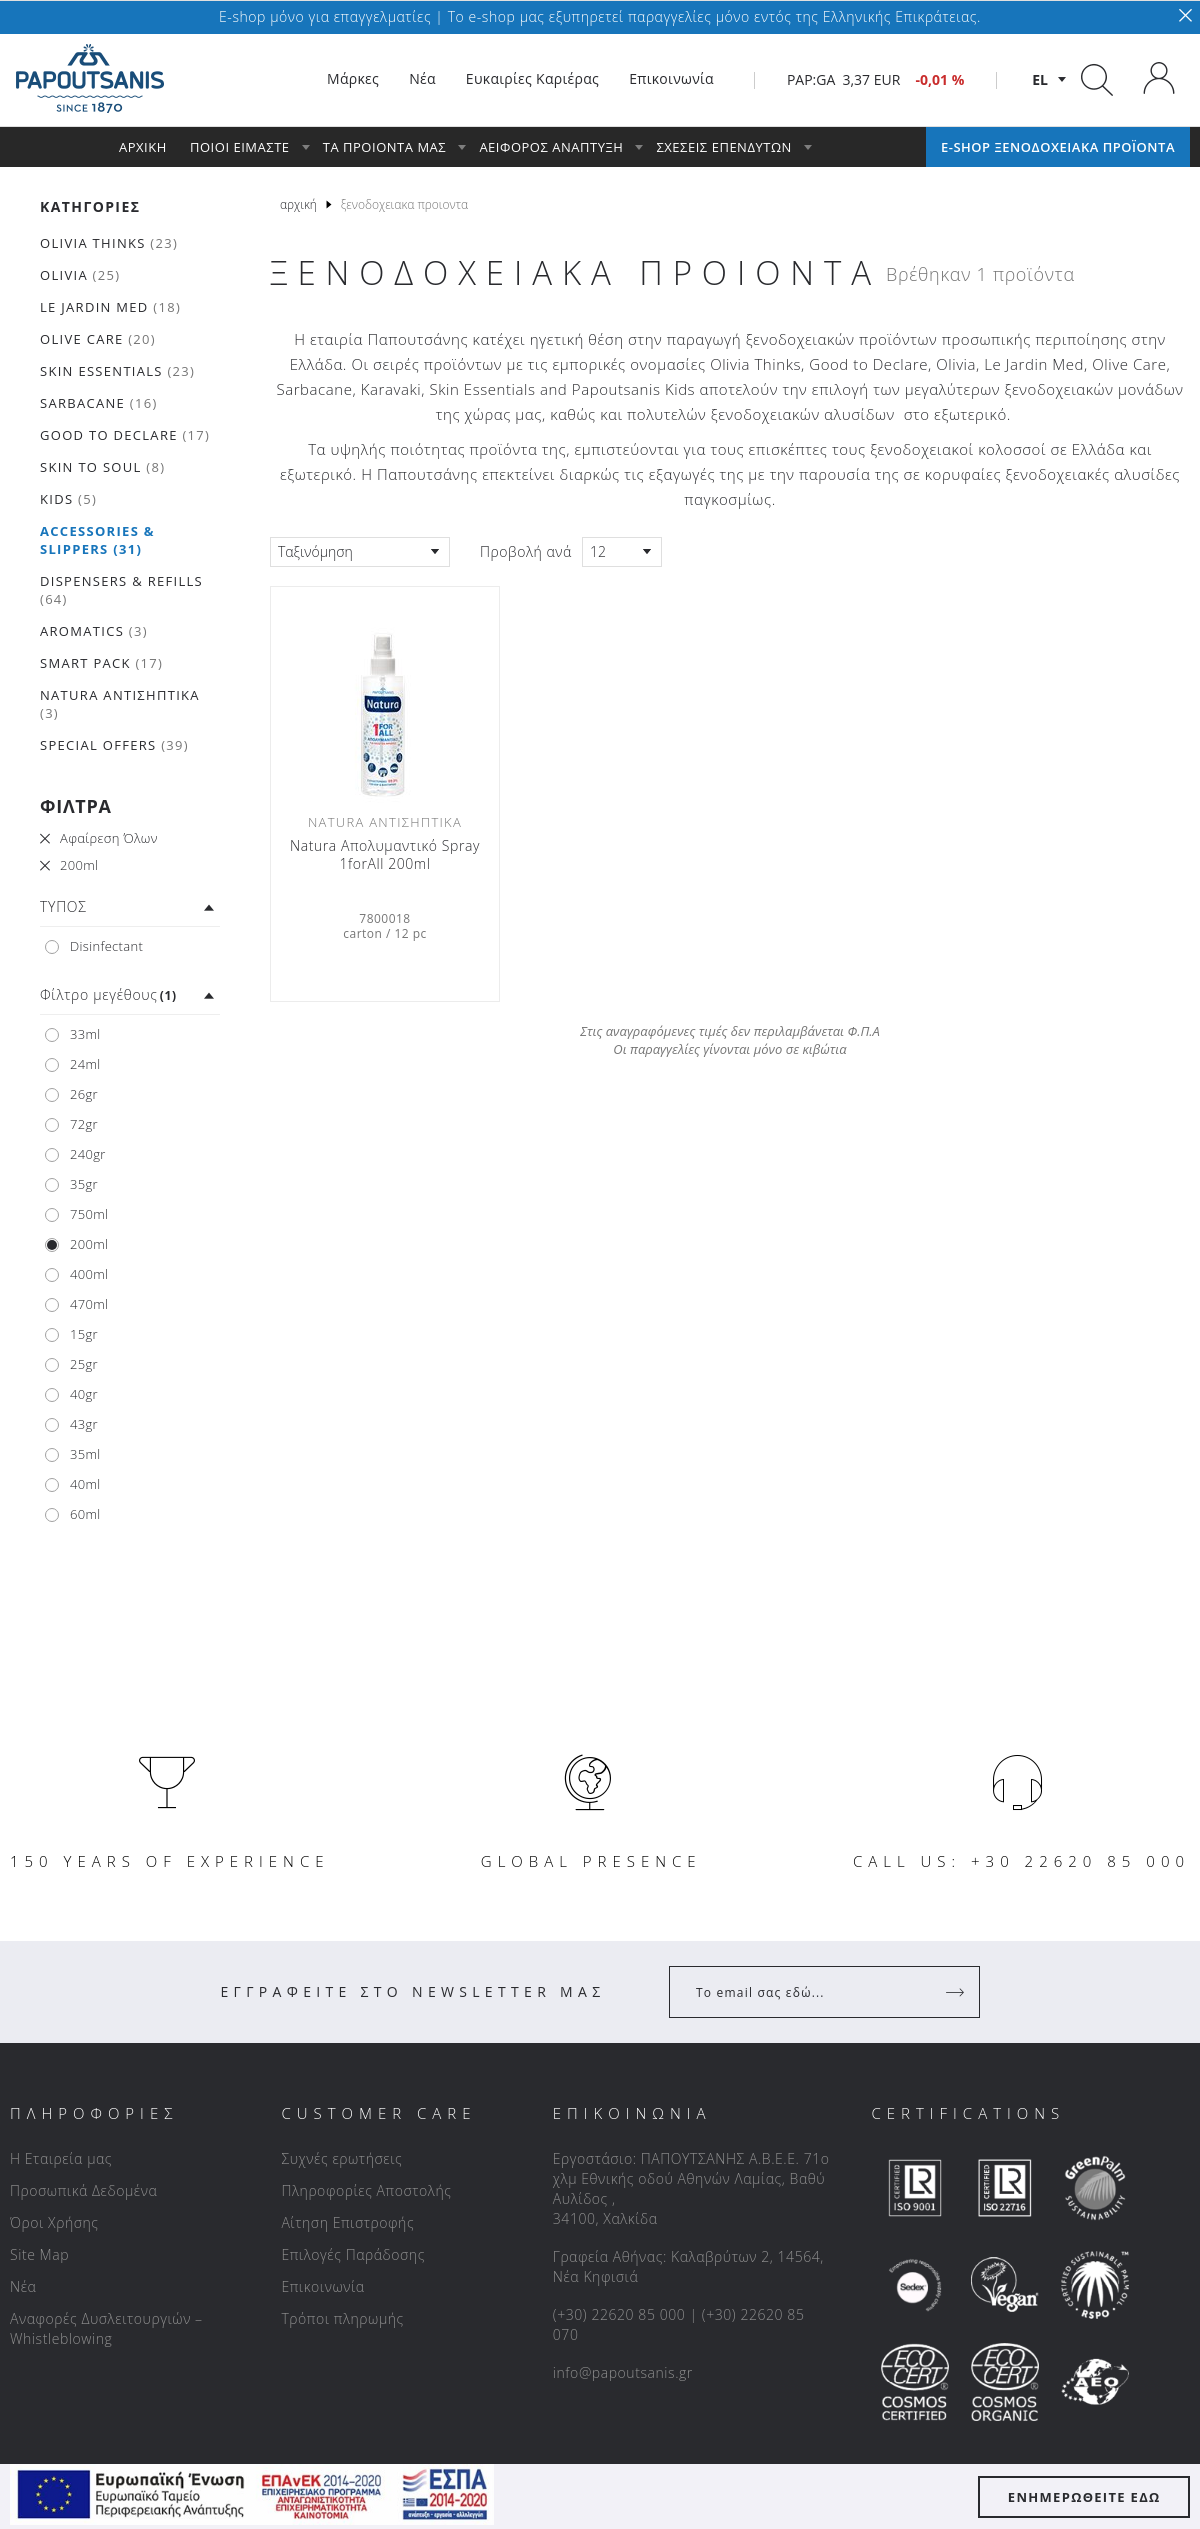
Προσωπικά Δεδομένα (83, 2190)
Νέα (23, 2286)
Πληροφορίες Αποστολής (366, 2190)
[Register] (957, 1992)
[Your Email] (810, 1992)
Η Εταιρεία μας (61, 2158)
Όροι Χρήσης (54, 2222)
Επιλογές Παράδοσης (353, 2254)
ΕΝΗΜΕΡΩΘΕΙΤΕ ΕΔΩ (1084, 2497)
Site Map (39, 2254)
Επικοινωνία (322, 2286)
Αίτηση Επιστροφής (347, 2222)
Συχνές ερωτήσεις (341, 2158)
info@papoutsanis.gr (623, 2372)
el (1040, 79)
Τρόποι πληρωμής (342, 2318)
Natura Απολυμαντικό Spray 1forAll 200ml (385, 855)
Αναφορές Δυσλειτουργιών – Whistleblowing (106, 2328)
